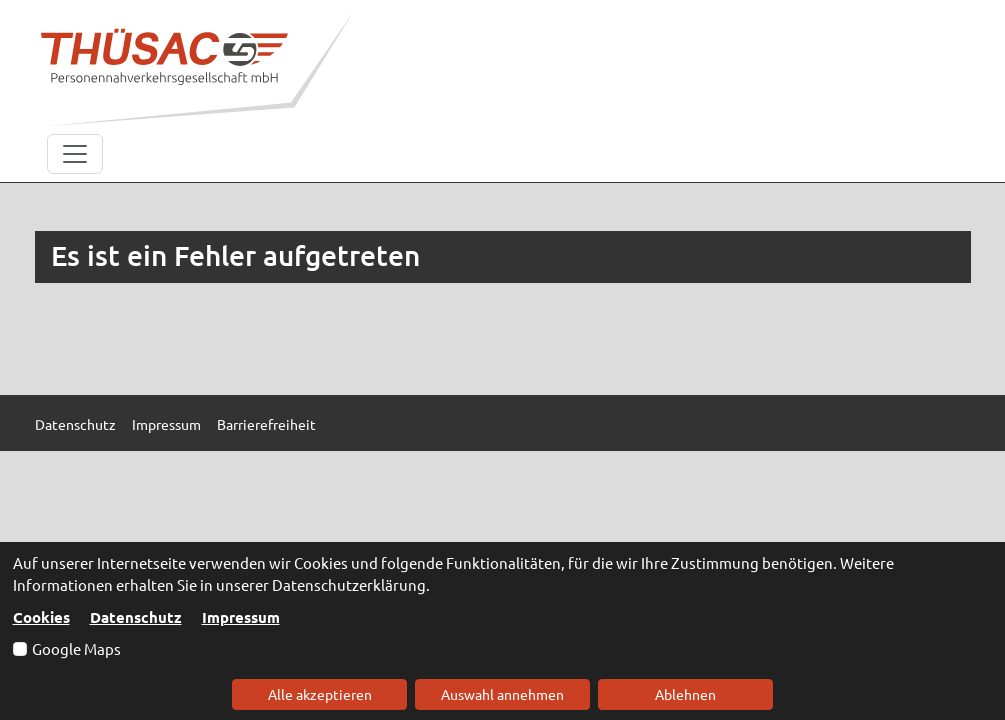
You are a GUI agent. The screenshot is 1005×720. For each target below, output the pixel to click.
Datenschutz (136, 617)
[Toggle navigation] (75, 154)
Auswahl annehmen (502, 694)
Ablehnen (685, 694)
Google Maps (76, 648)
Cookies (41, 617)
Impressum (241, 617)
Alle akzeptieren (320, 694)
